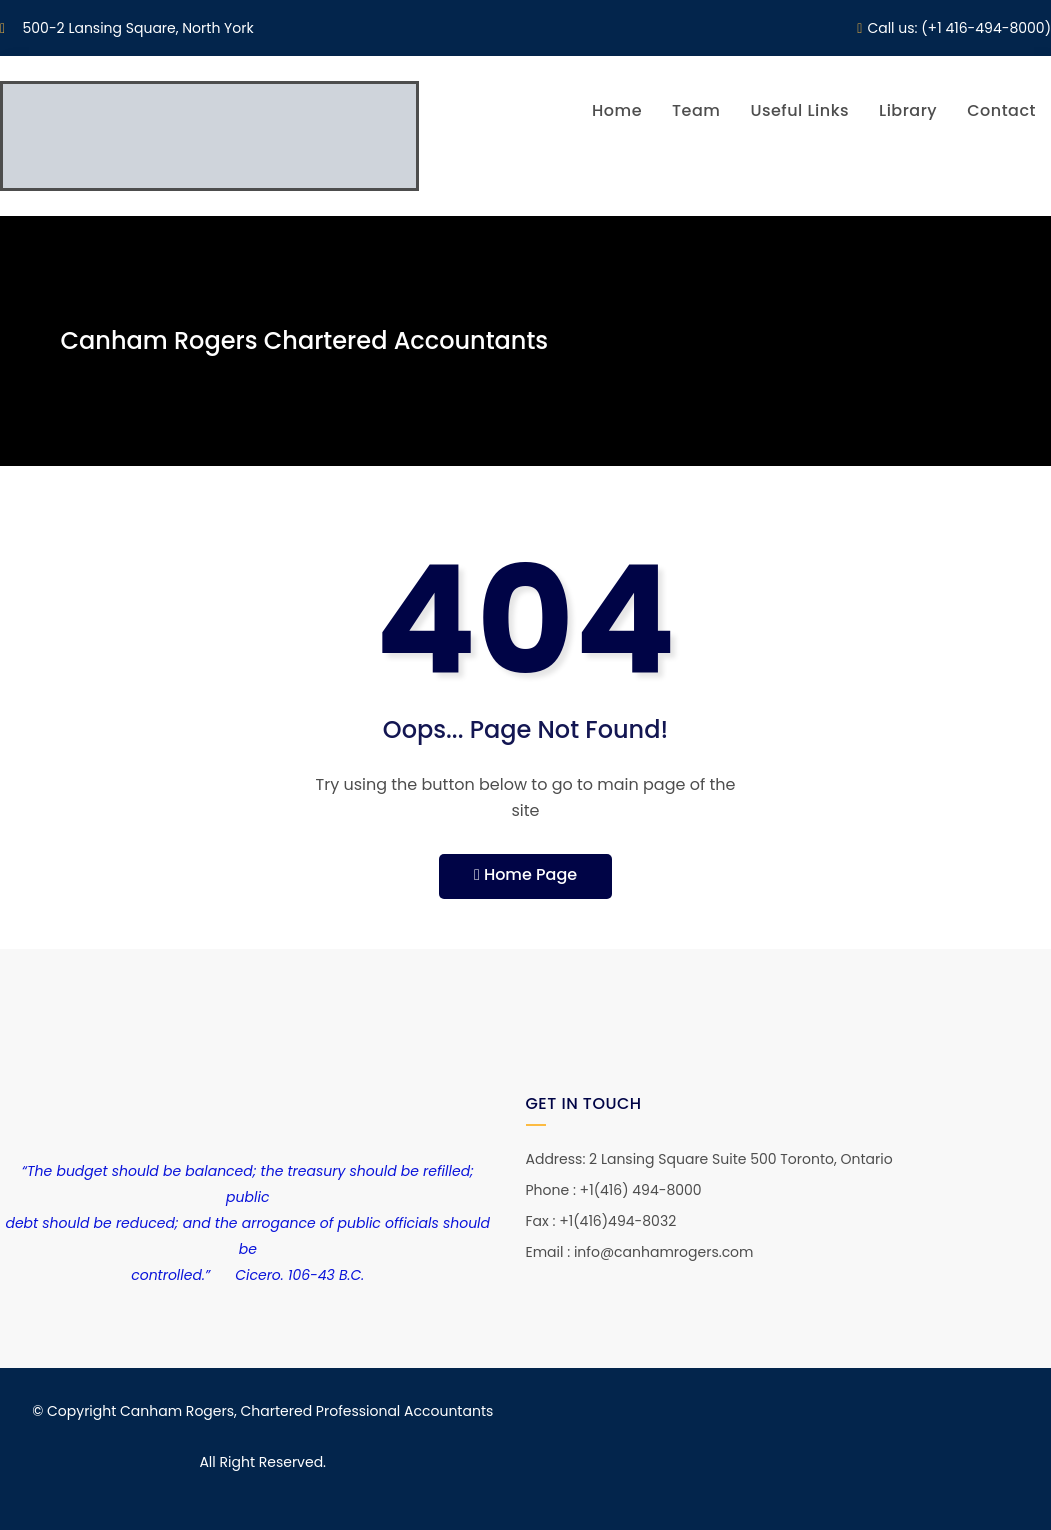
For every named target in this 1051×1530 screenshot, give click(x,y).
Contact (1001, 110)
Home (617, 110)
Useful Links (799, 110)
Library (908, 110)
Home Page (525, 874)
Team (696, 110)
